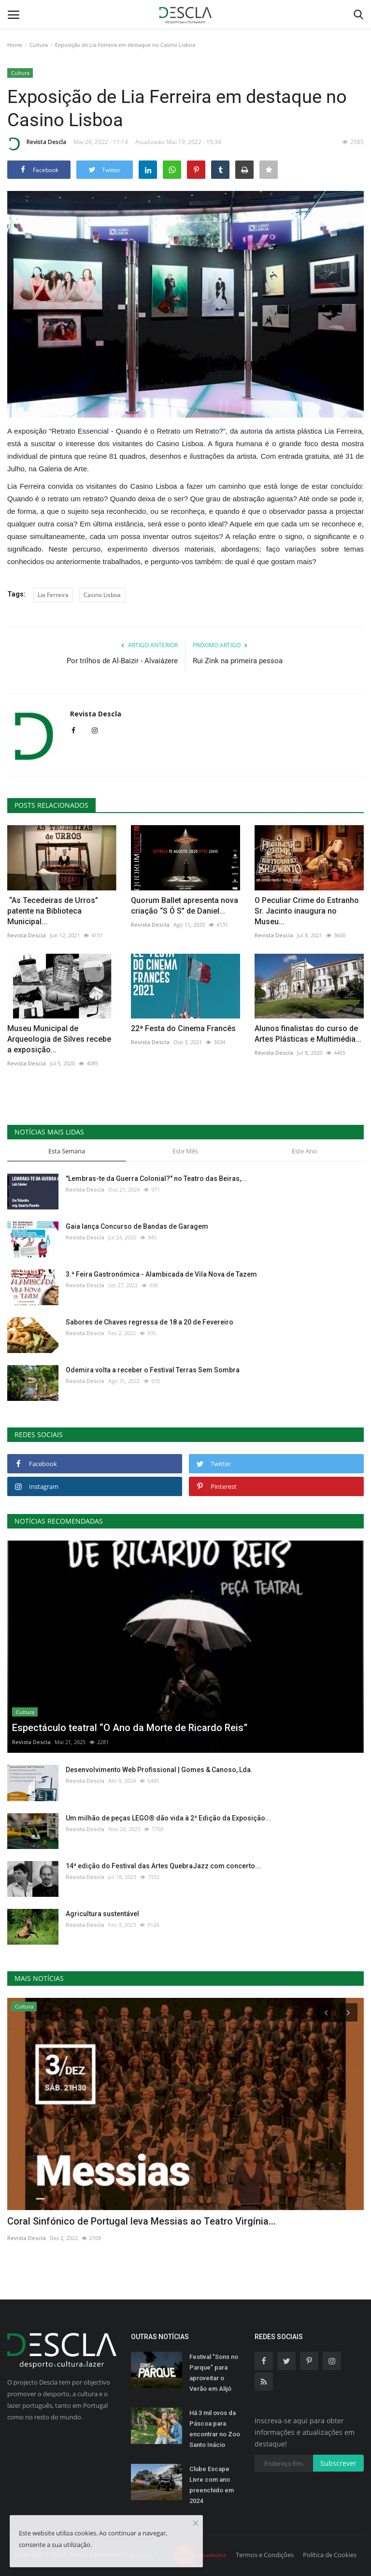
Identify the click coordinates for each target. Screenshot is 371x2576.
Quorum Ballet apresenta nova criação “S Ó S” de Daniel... (184, 906)
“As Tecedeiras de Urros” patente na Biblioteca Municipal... (52, 911)
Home (14, 44)
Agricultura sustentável (102, 1914)
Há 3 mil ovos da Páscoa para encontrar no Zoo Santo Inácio (214, 2428)
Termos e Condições (265, 2554)
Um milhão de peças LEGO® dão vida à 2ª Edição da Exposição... (168, 1818)
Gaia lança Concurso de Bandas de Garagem (137, 1226)
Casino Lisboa (102, 595)
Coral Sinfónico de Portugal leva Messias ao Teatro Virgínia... (141, 2221)
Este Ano (304, 1151)
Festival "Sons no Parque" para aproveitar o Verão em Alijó (213, 2372)
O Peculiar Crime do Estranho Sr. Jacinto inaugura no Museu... (307, 911)
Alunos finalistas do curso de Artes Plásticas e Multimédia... (308, 1034)
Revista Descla (36, 143)
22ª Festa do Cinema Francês (183, 1028)
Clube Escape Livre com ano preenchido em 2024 (211, 2484)
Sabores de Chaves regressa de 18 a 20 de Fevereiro (149, 1322)
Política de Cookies (330, 2554)
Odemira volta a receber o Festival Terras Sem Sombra (153, 1370)
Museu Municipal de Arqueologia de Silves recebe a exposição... (59, 1039)
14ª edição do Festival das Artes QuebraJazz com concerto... (163, 1866)
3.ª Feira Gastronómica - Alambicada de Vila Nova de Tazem (161, 1274)
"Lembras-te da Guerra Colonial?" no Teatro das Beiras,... (156, 1178)
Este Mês (185, 1151)
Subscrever (338, 2463)
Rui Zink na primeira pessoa (238, 660)
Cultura (38, 44)
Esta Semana (66, 1151)
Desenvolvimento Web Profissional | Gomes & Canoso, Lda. (159, 1770)
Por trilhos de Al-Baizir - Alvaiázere (122, 660)
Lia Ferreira (53, 595)
